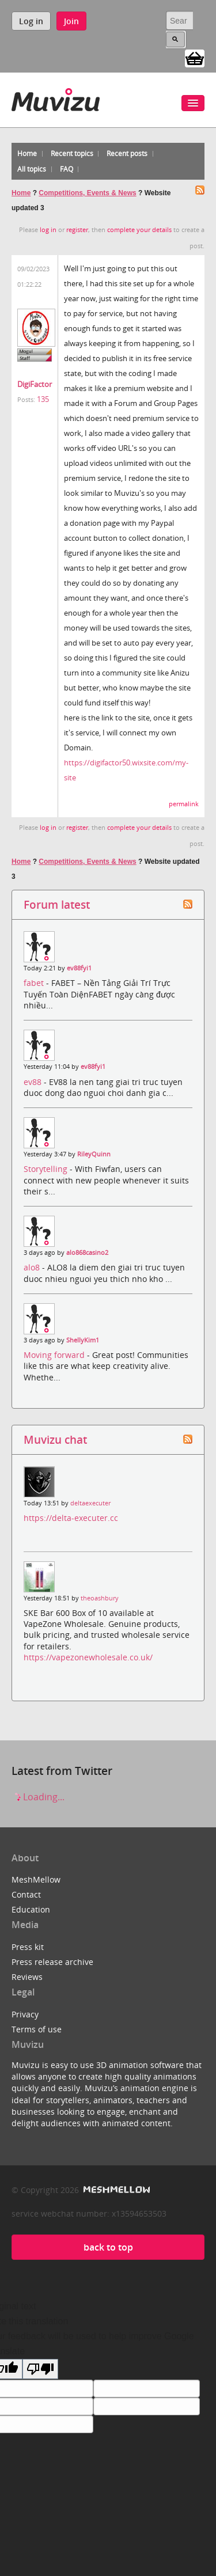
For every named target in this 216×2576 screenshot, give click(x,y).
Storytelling (47, 1168)
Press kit (28, 1946)
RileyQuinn (94, 1154)
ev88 (34, 1081)
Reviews (27, 1976)
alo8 (33, 1267)
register (77, 230)
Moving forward (55, 1354)
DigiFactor (34, 384)
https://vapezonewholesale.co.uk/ (88, 1657)
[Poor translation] (40, 2369)
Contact (26, 1894)
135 (43, 399)
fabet (35, 982)
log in (48, 230)
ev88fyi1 (79, 968)
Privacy (25, 2014)
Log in (31, 21)
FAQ (66, 169)
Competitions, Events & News (87, 193)
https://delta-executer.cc (71, 1517)
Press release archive (52, 1961)
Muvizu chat (55, 1439)
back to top (108, 2247)
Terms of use (37, 2029)
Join (71, 21)
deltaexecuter (90, 1503)
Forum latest (57, 904)
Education (31, 1909)
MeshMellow (36, 1879)
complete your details (139, 230)
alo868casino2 (87, 1253)
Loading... (38, 1796)
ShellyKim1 (82, 1340)
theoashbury (100, 1598)
